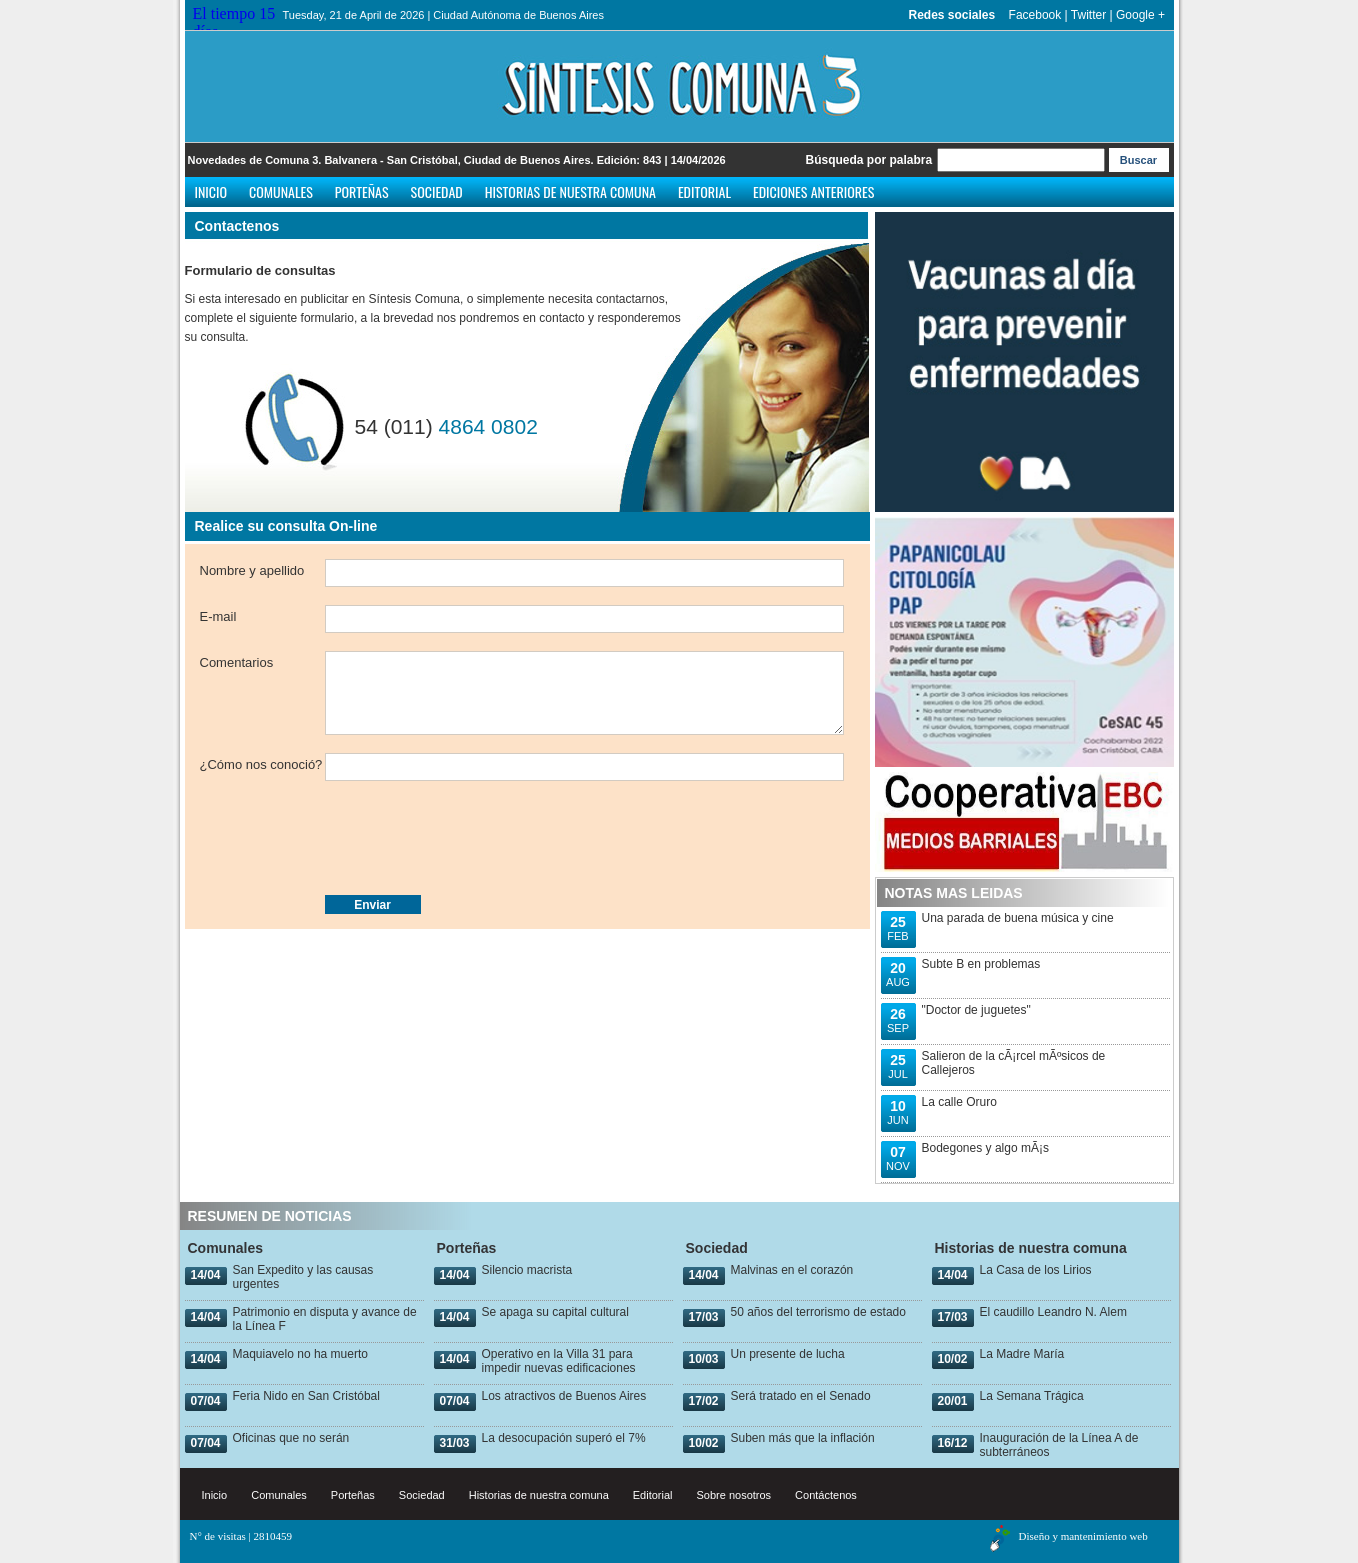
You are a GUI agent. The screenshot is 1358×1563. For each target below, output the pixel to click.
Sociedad (437, 191)
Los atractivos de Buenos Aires (564, 1396)
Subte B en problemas (981, 964)
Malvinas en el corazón (792, 1270)
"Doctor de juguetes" (976, 1010)
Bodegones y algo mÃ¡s (985, 1148)
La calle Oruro (959, 1102)
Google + (1140, 15)
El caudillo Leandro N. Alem (1053, 1312)
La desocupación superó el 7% (564, 1438)
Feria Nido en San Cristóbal (306, 1396)
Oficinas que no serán (291, 1438)
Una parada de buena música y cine (1018, 918)
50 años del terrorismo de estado (818, 1312)
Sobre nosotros (734, 1495)
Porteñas (362, 191)
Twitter (1088, 15)
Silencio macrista (527, 1270)
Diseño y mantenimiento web (1083, 1536)
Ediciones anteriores (813, 191)
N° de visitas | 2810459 (241, 1536)
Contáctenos (826, 1495)
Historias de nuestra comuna (570, 191)
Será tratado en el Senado (801, 1396)
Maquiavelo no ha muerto (300, 1354)
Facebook (1035, 15)
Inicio (211, 191)
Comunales (281, 191)
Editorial (704, 191)
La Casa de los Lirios (1036, 1270)
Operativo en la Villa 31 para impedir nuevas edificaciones (559, 1361)
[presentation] (352, 838)
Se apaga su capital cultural (555, 1312)
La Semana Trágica (1032, 1396)
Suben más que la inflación (803, 1438)
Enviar (372, 905)
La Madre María (1022, 1354)
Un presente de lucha (788, 1354)
